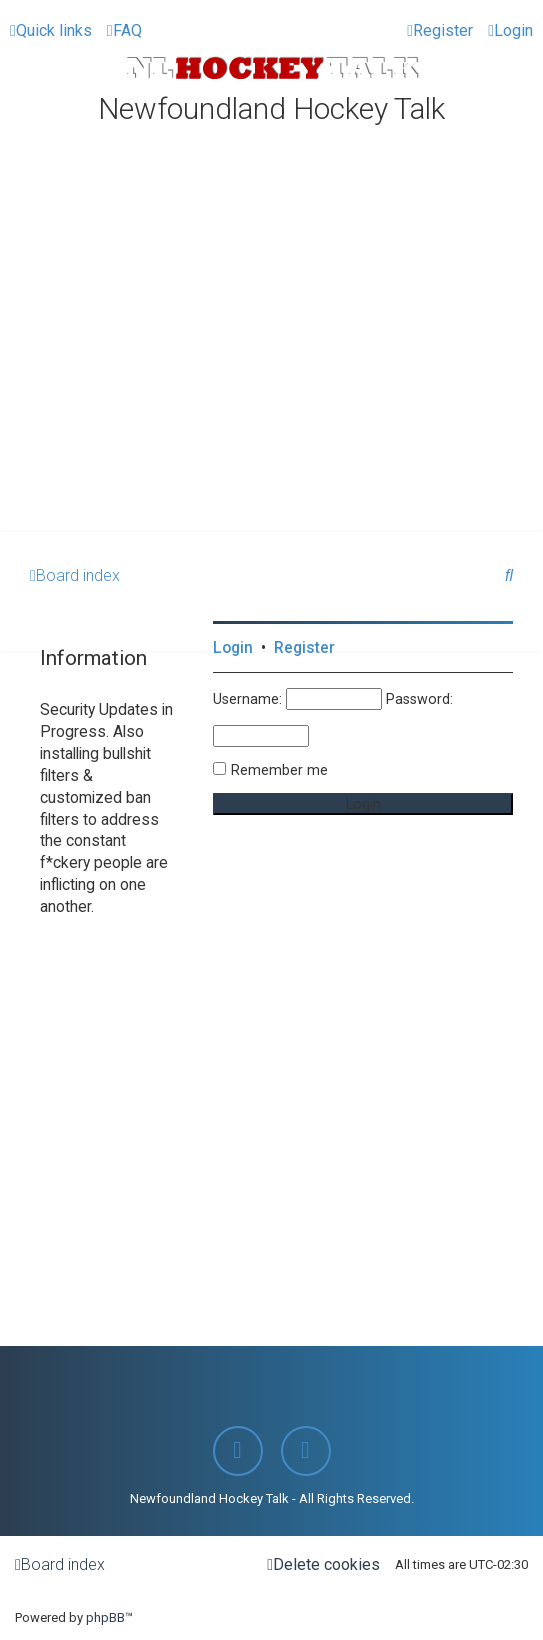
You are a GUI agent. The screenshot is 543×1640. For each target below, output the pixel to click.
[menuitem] (124, 31)
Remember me (279, 770)
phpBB (105, 1617)
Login (233, 648)
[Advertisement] (271, 382)
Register (304, 648)
